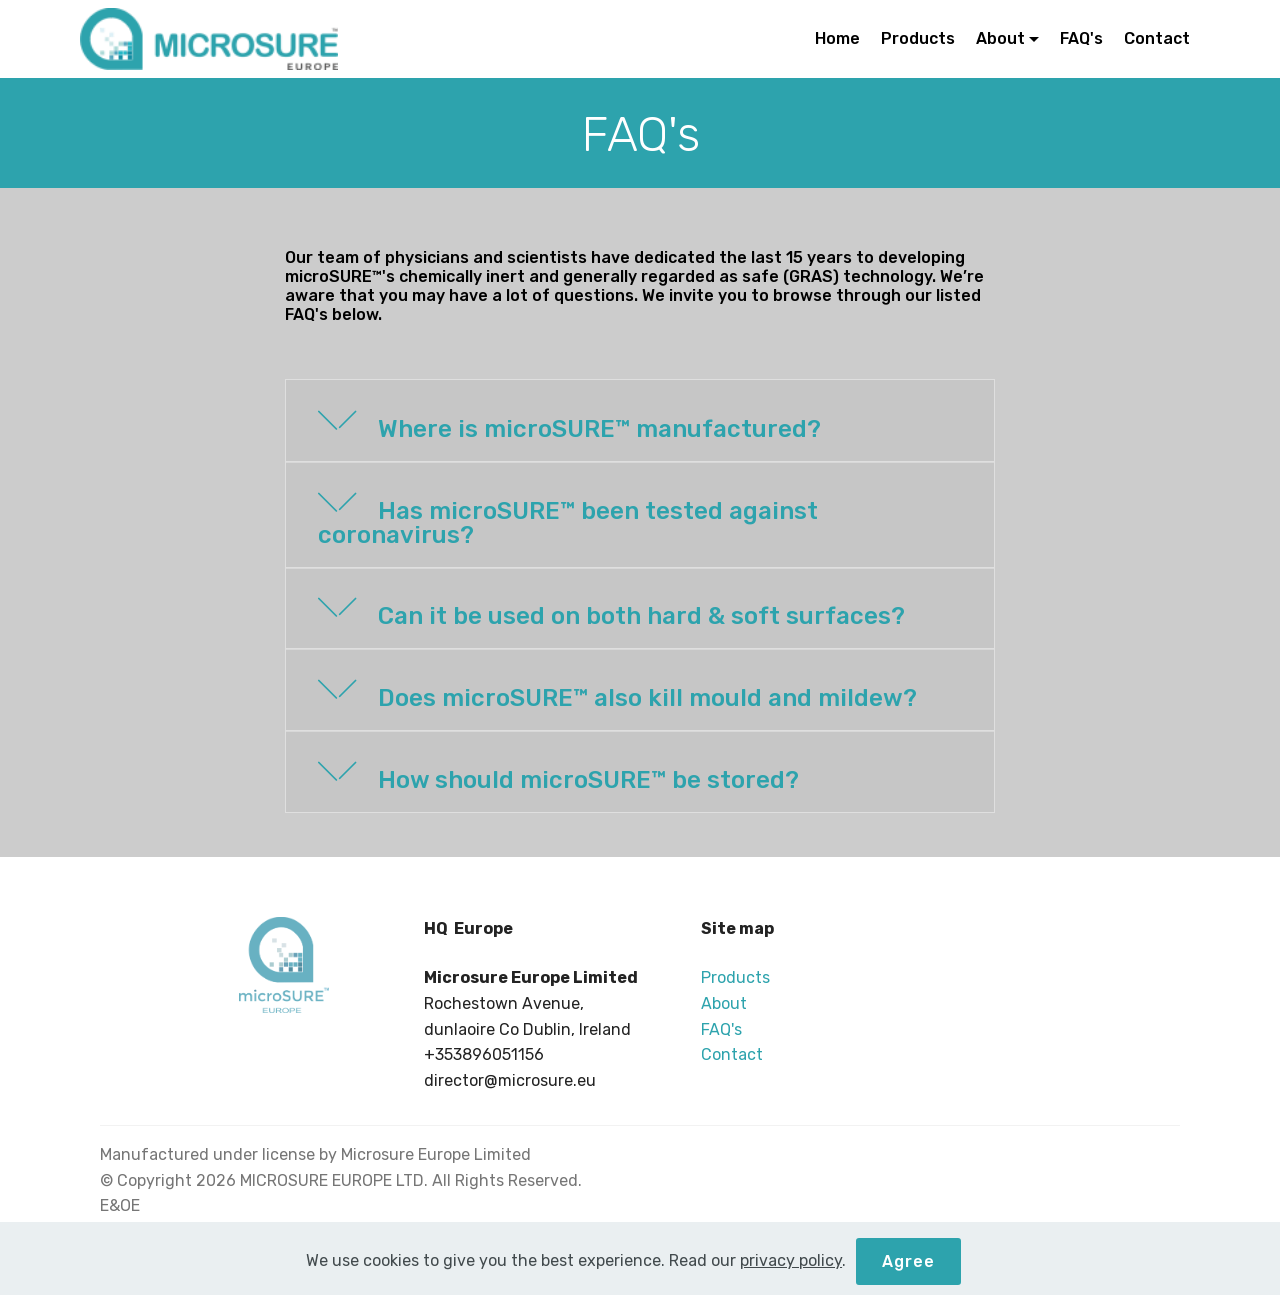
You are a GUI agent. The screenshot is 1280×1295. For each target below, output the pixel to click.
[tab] (640, 421)
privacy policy (791, 1283)
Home (837, 38)
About (1000, 38)
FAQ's (1081, 38)
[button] (640, 421)
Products (918, 38)
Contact (1157, 38)
